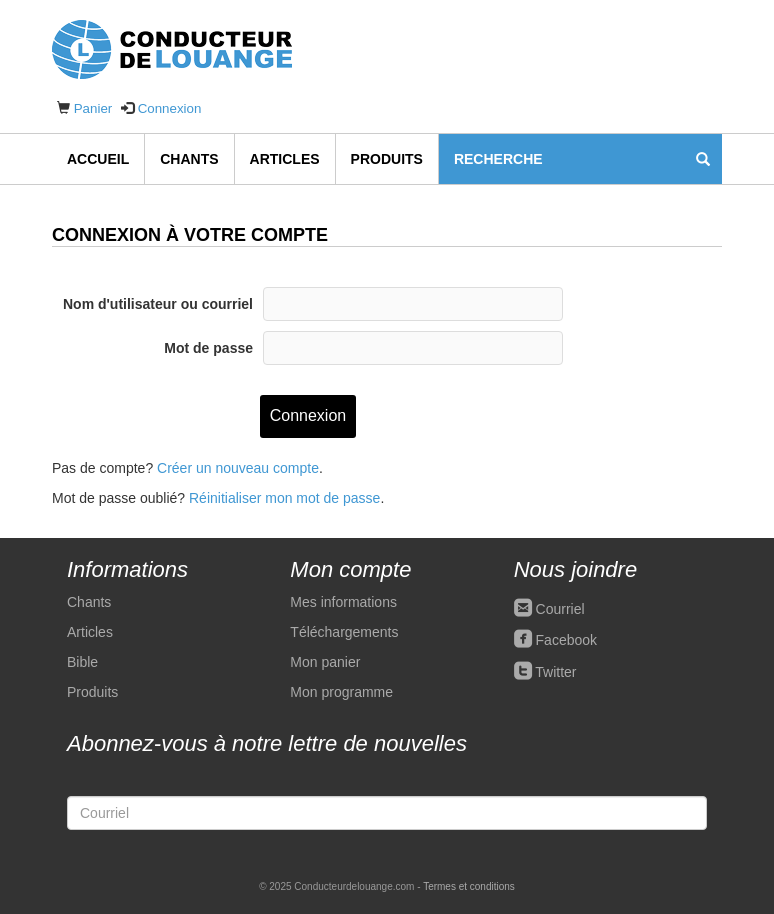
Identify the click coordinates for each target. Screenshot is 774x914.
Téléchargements (344, 632)
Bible (82, 662)
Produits (387, 159)
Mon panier (325, 662)
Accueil (98, 159)
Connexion (170, 108)
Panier (93, 108)
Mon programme (341, 692)
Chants (189, 159)
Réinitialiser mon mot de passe (284, 498)
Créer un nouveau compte (238, 468)
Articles (285, 159)
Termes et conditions (469, 886)
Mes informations (343, 602)
